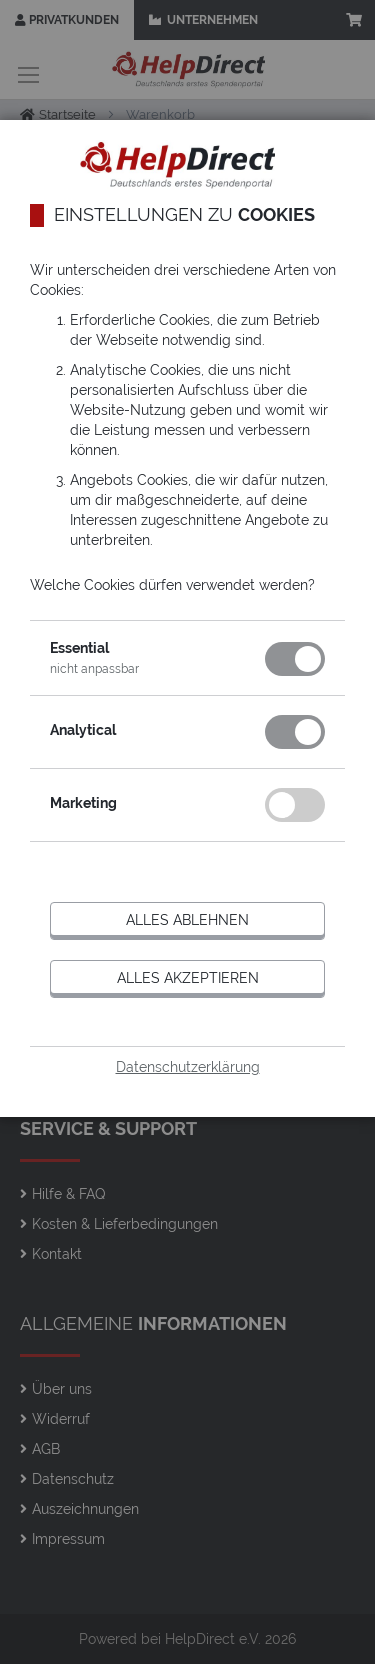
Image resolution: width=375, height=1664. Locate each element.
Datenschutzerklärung (188, 1067)
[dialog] (187, 832)
